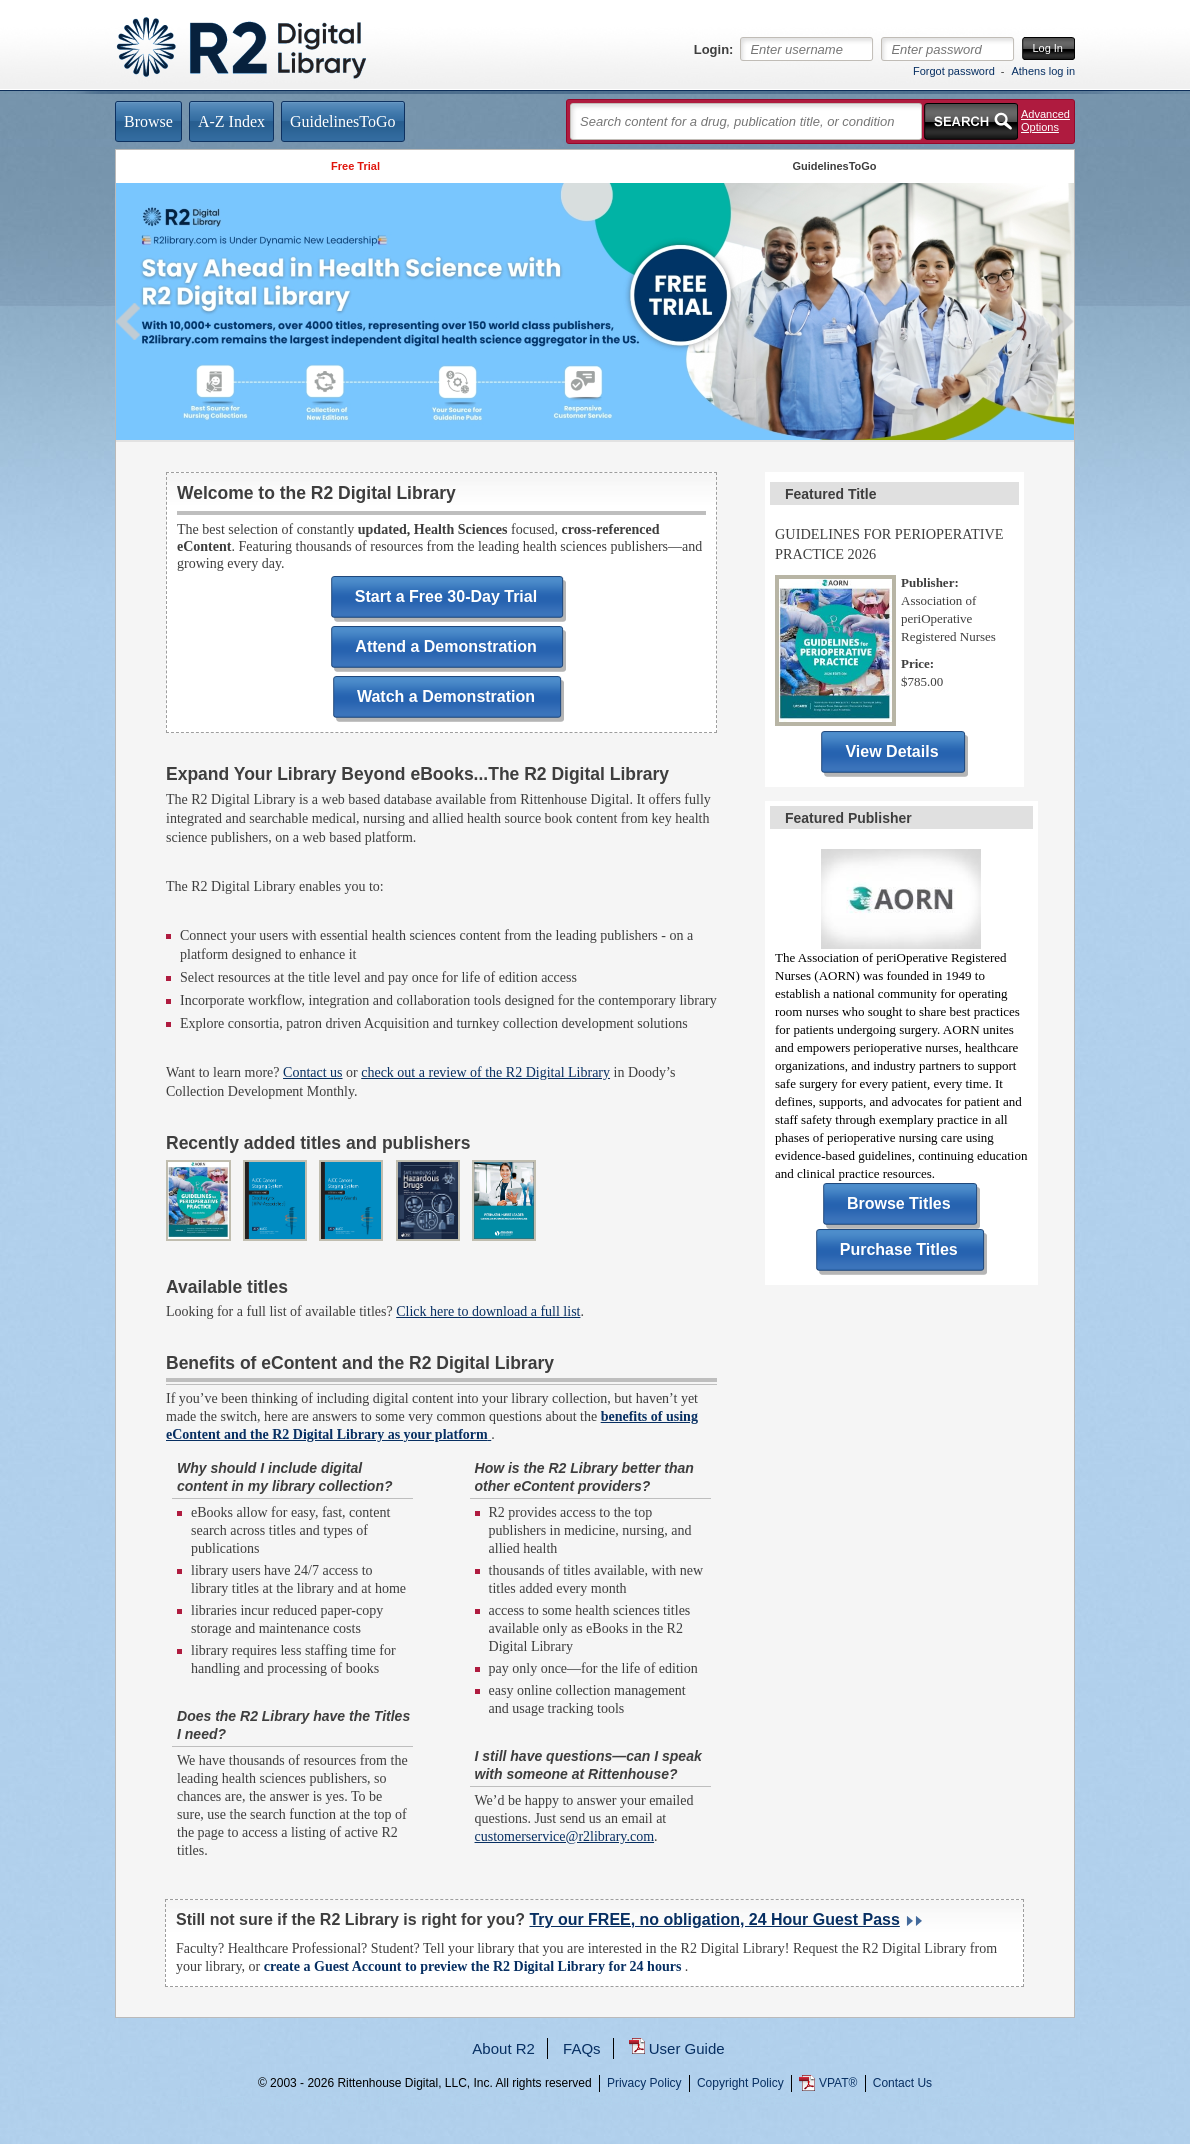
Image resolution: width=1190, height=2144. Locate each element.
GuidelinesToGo (834, 166)
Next (1061, 321)
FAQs (582, 2048)
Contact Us (902, 2083)
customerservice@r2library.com (565, 1836)
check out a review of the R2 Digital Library (485, 1072)
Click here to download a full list (488, 1311)
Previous (128, 321)
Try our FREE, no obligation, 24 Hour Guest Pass (714, 1919)
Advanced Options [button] (1045, 120)
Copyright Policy (740, 2083)
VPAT (838, 2083)
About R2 (503, 2048)
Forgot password (954, 71)
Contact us (313, 1072)
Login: (714, 50)
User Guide (687, 2048)
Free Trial (355, 166)
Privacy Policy (644, 2083)
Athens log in (1043, 71)
